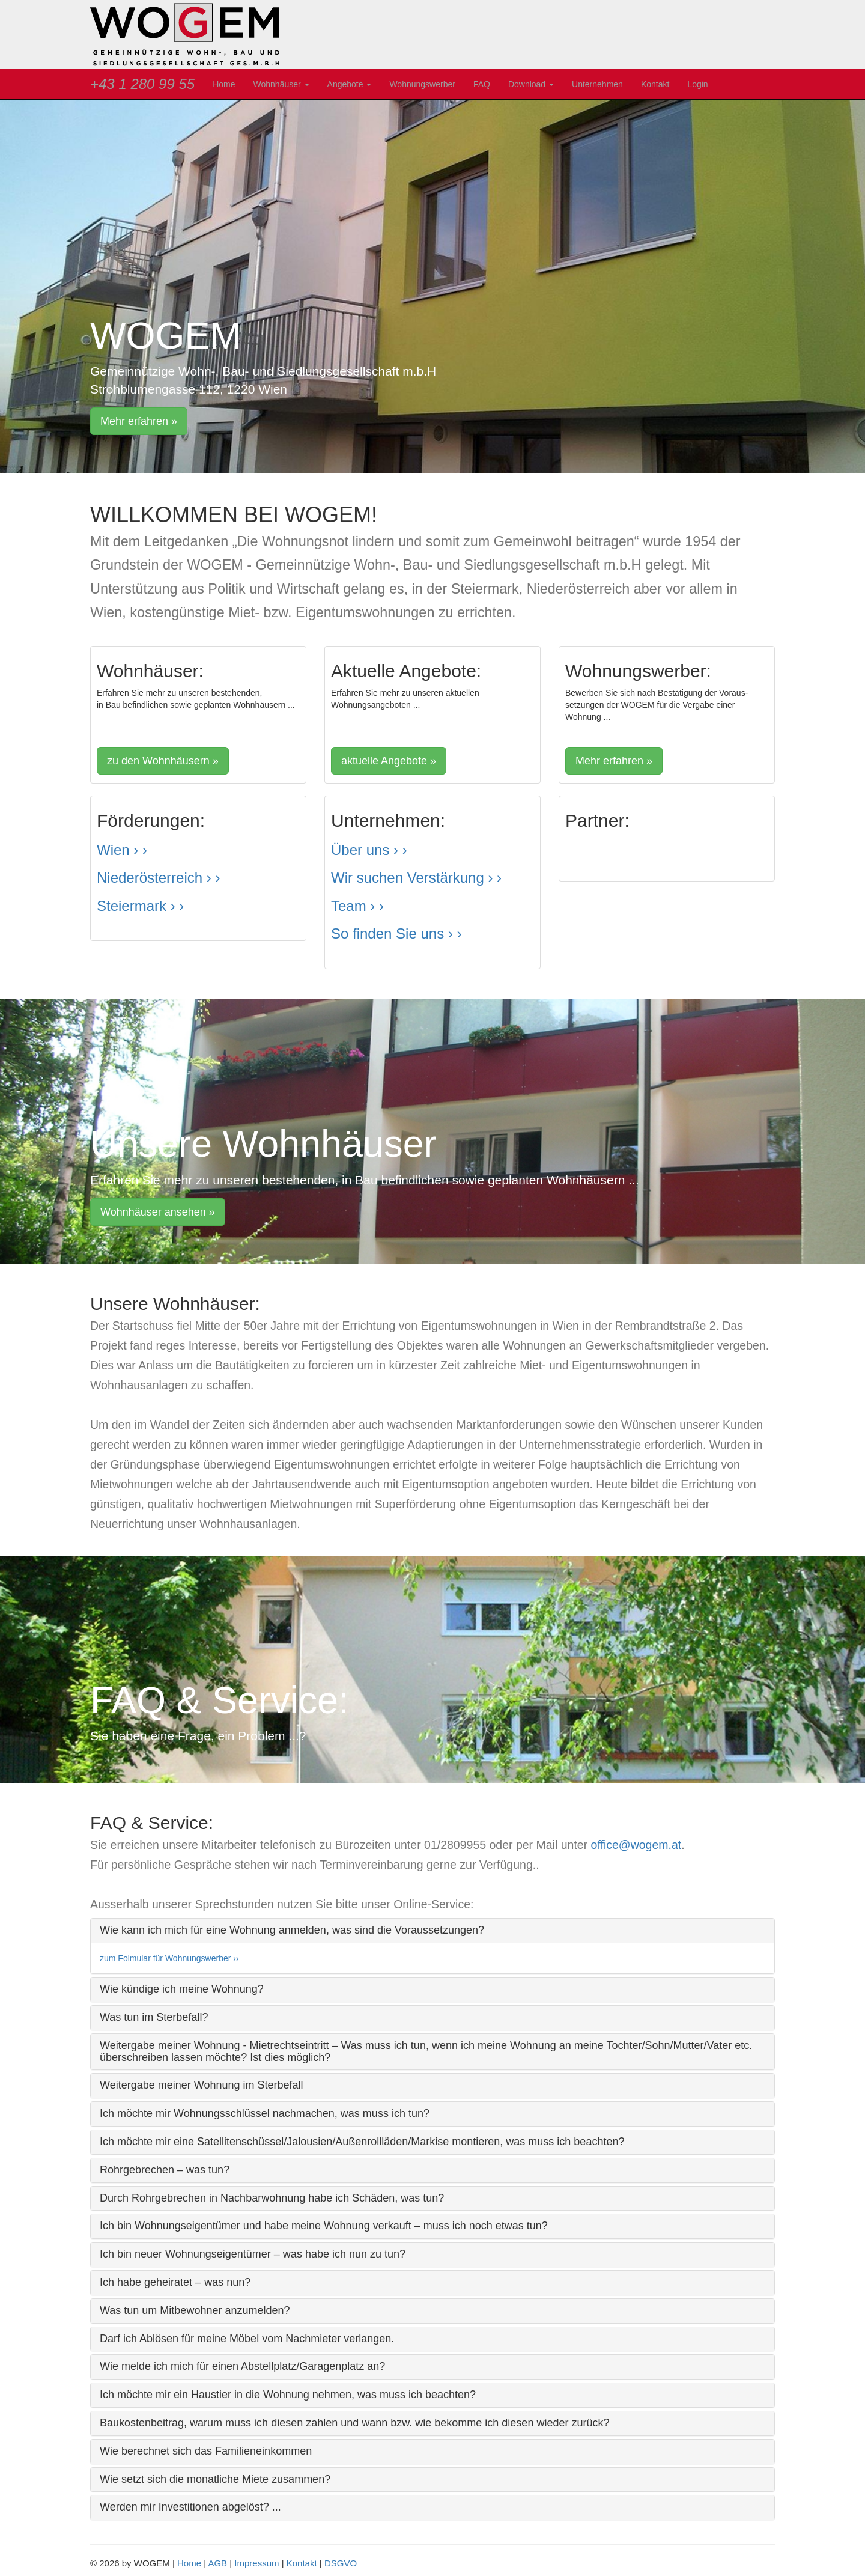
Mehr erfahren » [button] (138, 421)
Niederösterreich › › (158, 877)
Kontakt (655, 84)
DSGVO (340, 2563)
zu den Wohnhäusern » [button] (163, 761)
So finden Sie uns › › (396, 933)
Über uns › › (369, 850)
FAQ (481, 84)
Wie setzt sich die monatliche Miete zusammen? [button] (215, 2479)
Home (224, 84)
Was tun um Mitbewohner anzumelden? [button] (195, 2310)
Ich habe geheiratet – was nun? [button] (175, 2282)
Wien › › (122, 850)
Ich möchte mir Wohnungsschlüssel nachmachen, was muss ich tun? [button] (264, 2113)
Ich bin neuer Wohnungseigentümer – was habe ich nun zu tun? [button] (252, 2254)
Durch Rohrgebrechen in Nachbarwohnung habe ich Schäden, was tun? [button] (272, 2198)
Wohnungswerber (422, 84)
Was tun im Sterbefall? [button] (154, 2017)
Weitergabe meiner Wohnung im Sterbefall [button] (201, 2085)
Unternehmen (597, 84)
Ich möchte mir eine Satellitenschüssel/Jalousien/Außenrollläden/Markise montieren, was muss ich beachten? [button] (362, 2142)
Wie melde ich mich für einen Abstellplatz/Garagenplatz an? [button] (242, 2366)
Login (697, 84)
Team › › (357, 906)
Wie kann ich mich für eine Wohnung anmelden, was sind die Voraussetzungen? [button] (292, 1930)
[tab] (432, 1931)
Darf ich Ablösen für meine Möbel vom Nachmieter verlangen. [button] (247, 2339)
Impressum (256, 2563)
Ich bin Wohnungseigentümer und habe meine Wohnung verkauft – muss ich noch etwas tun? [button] (324, 2226)
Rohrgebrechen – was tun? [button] (164, 2170)
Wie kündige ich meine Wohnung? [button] (182, 1989)
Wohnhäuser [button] (281, 84)
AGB (217, 2563)
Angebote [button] (349, 84)
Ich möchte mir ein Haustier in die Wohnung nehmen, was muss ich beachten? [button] (288, 2395)
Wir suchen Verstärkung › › (416, 877)
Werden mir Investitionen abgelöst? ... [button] (190, 2507)
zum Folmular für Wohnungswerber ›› (169, 1958)
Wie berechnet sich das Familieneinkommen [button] (206, 2451)
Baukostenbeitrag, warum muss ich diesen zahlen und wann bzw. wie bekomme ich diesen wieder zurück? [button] (354, 2423)
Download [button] (531, 84)
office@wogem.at (636, 1844)
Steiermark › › (140, 906)
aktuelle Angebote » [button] (388, 761)
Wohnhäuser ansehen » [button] (157, 1212)
